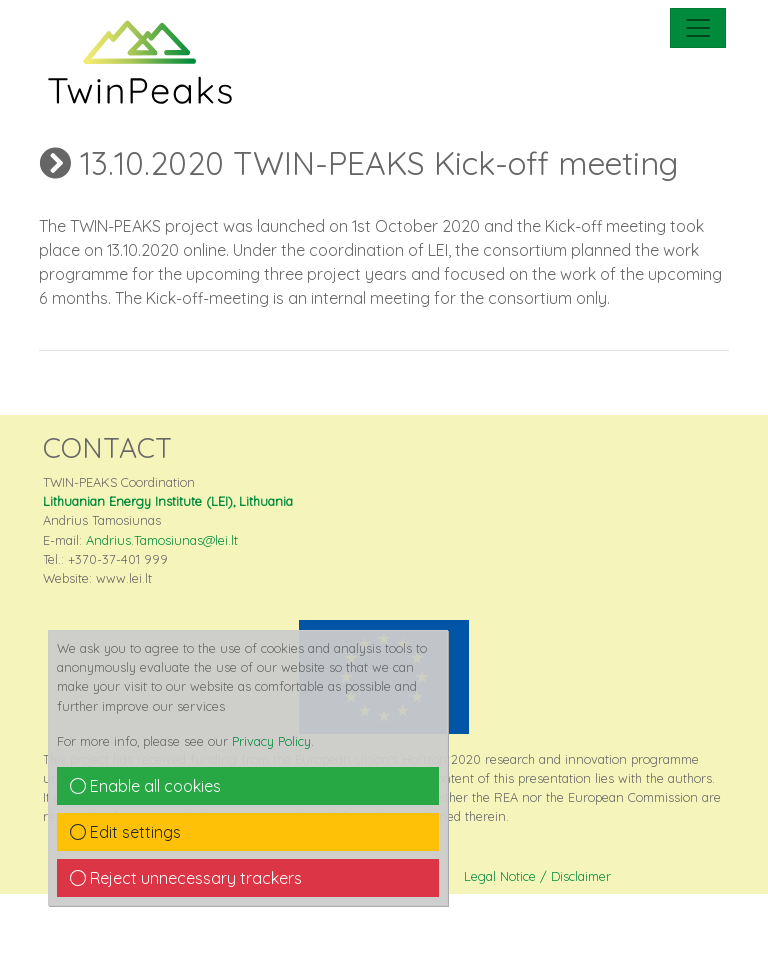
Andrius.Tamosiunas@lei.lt (162, 540)
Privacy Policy (271, 741)
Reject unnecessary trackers (186, 878)
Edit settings (125, 832)
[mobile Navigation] (698, 28)
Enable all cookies (145, 786)
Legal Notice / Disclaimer (537, 876)
